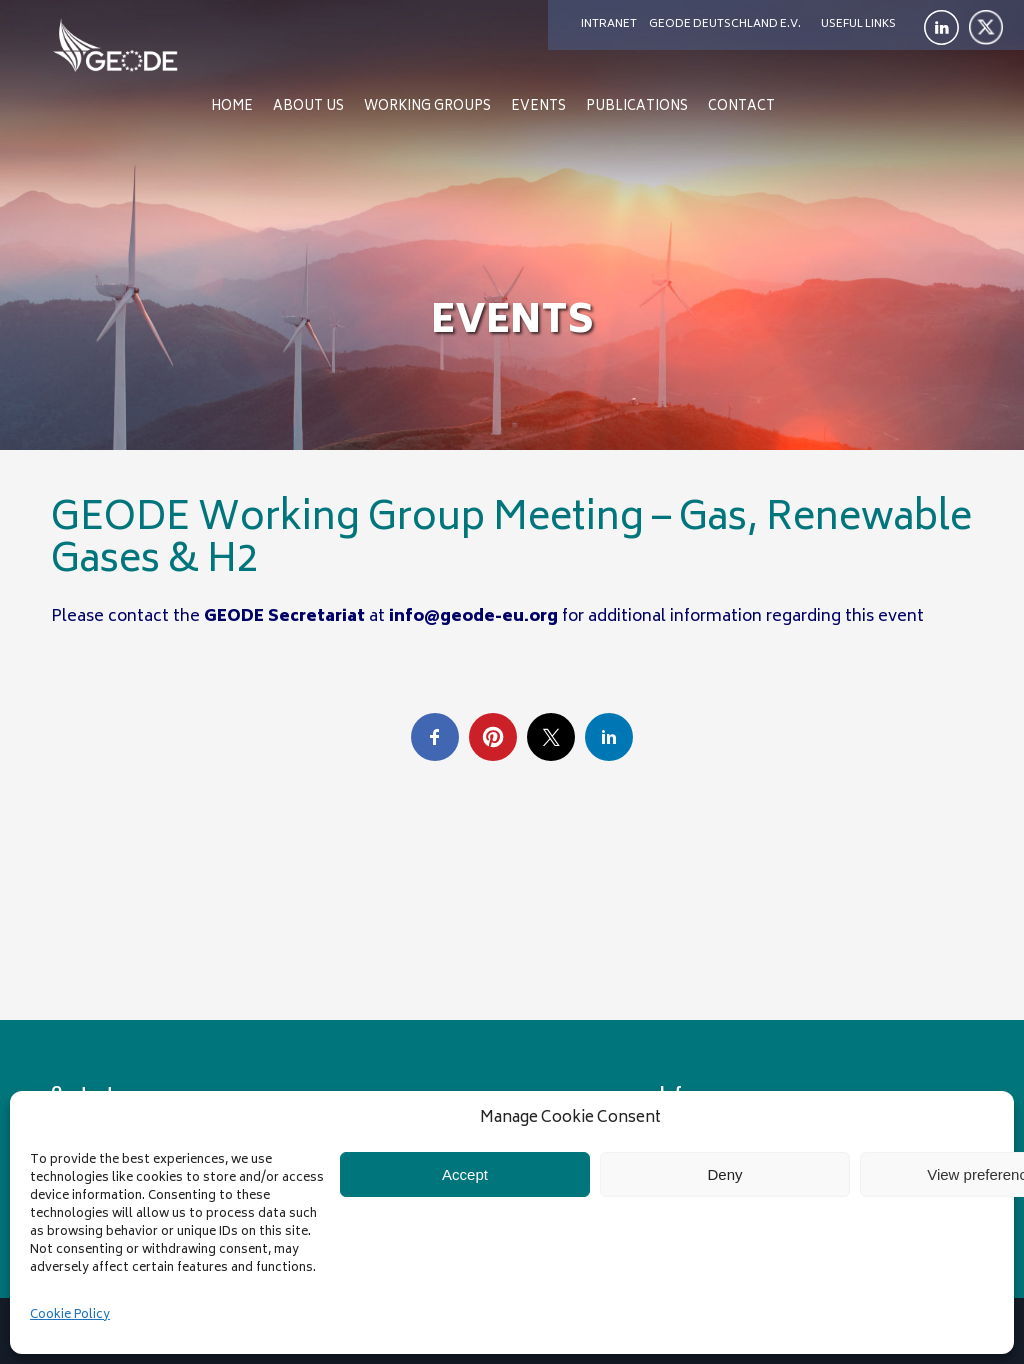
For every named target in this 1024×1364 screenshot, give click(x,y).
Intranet (609, 24)
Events (538, 107)
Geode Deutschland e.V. (725, 24)
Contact (741, 107)
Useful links (858, 24)
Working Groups (427, 107)
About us (308, 107)
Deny (724, 1174)
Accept (465, 1174)
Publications (637, 107)
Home (232, 107)
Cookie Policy (70, 1315)
